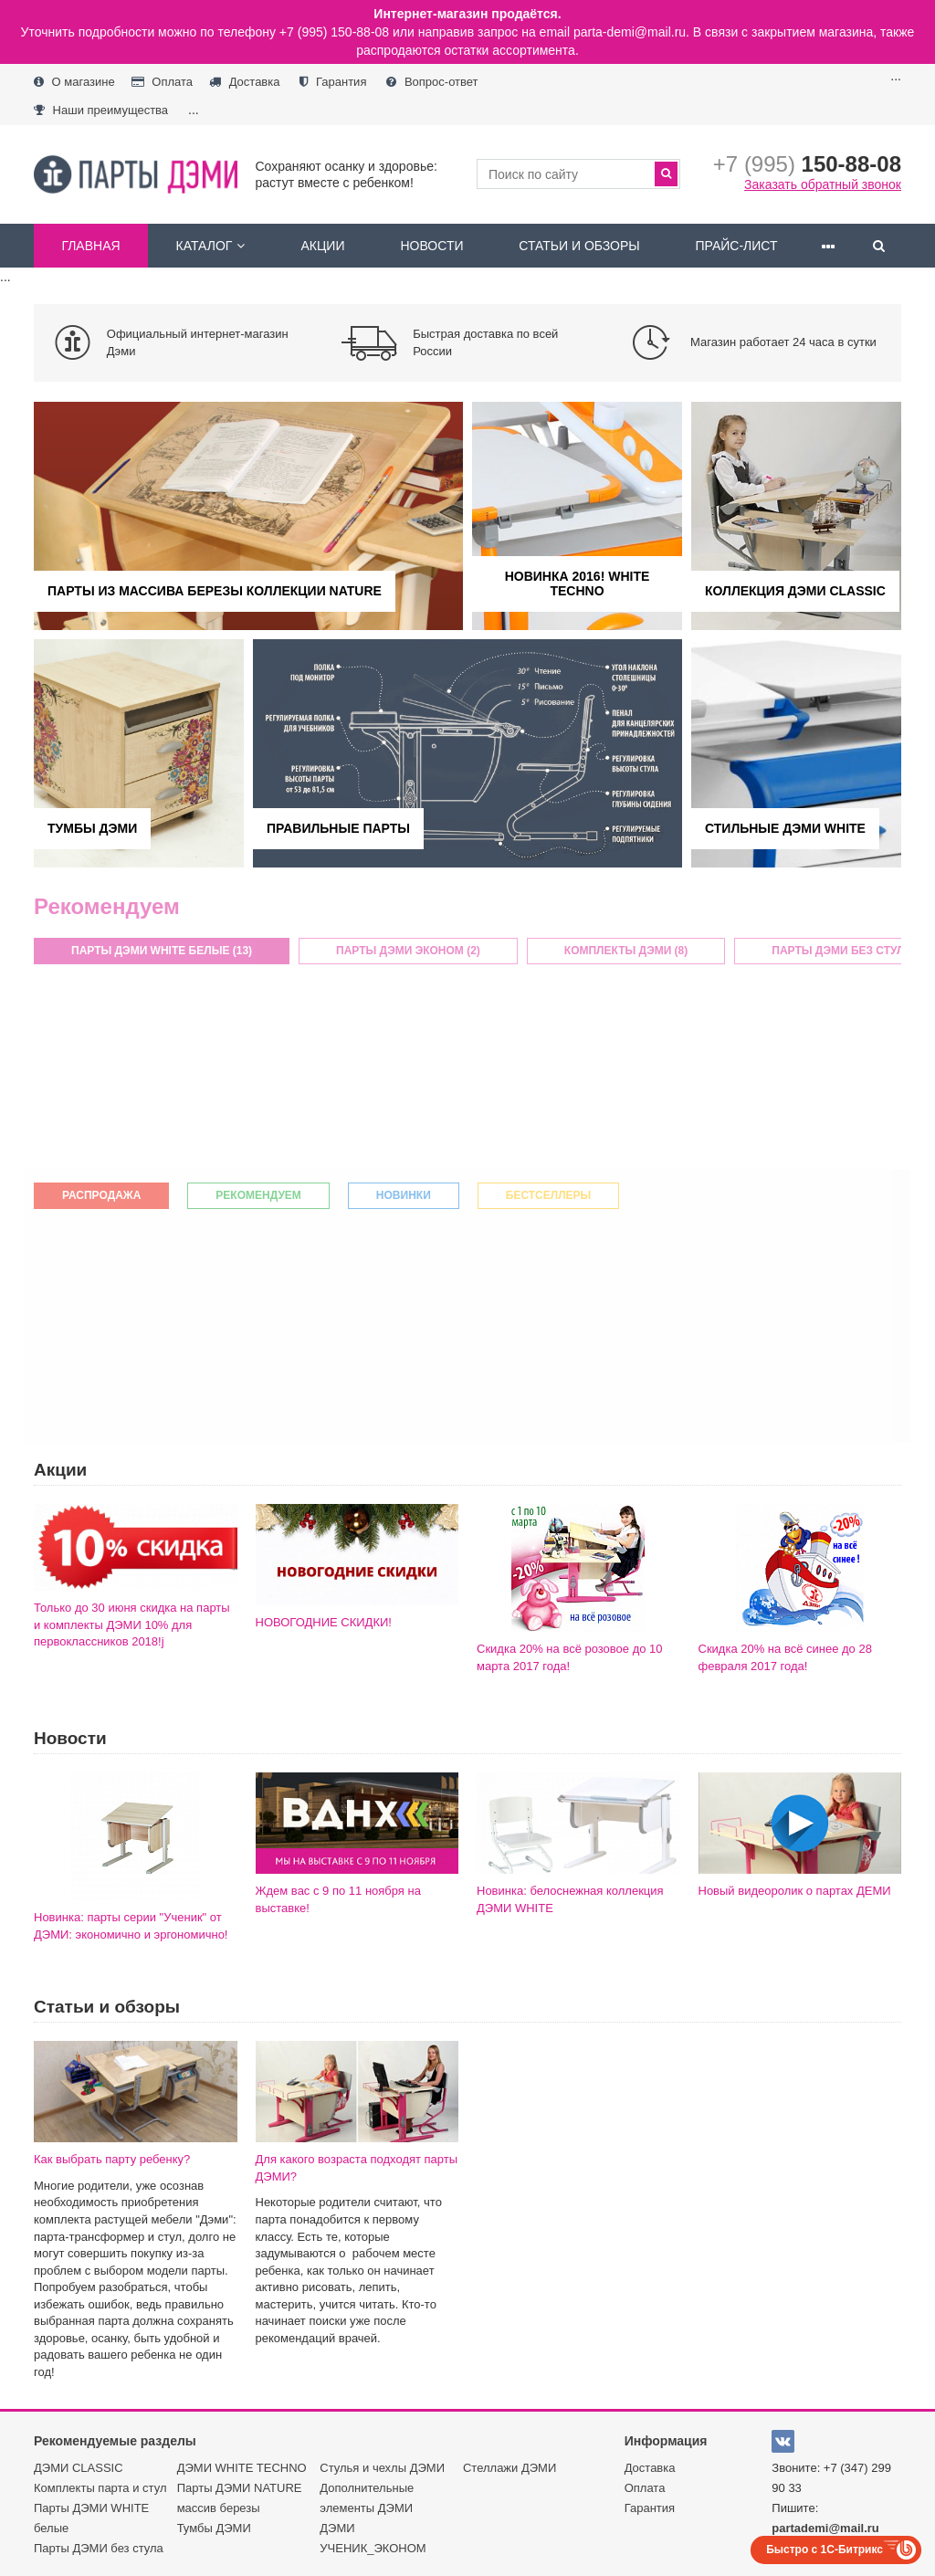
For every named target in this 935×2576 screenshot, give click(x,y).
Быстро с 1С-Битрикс (824, 2549)
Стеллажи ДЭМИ (509, 2468)
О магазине (74, 82)
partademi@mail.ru (825, 2528)
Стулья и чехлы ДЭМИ (382, 2468)
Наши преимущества (101, 110)
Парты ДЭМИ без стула (98, 2548)
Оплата (162, 82)
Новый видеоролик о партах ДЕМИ (795, 1891)
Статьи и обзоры (579, 245)
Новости (431, 245)
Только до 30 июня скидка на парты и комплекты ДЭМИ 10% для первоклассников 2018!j (132, 1624)
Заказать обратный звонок (822, 184)
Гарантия (332, 82)
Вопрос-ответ (432, 82)
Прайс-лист (736, 245)
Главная (90, 245)
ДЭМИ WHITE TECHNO (242, 2468)
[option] (178, 343)
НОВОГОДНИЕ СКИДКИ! (324, 1622)
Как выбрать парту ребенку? (112, 2159)
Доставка (244, 82)
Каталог (211, 245)
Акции (323, 245)
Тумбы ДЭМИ (214, 2528)
